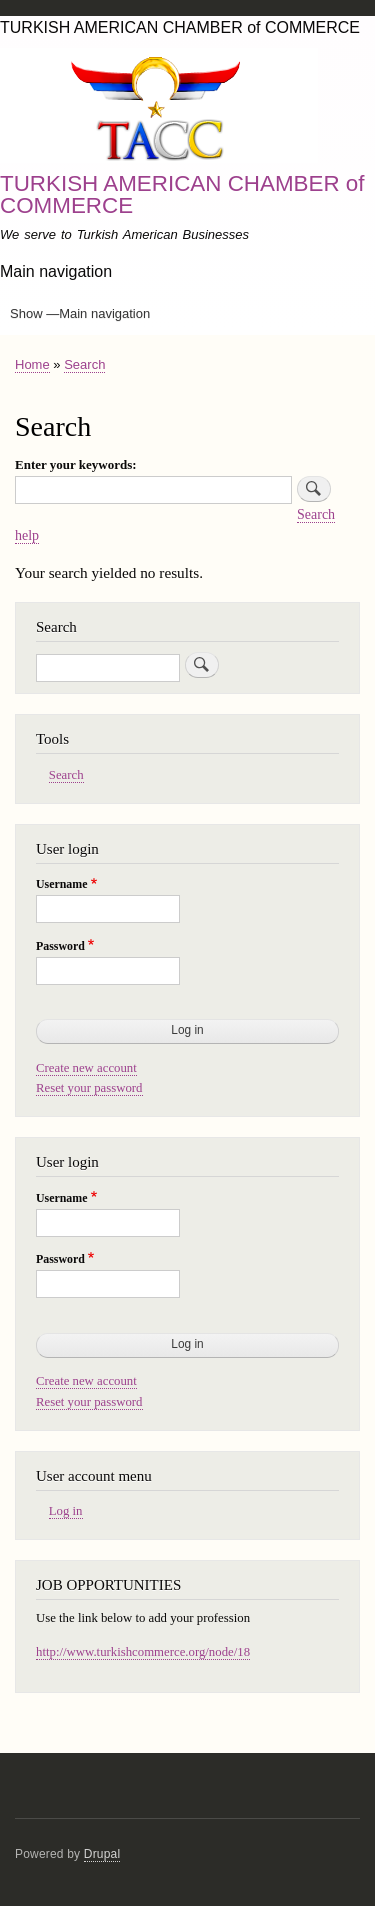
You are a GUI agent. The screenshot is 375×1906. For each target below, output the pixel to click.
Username (61, 884)
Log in (66, 1511)
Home (32, 364)
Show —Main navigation (80, 313)
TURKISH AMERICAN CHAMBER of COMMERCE (182, 194)
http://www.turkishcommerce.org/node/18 (143, 1652)
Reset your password (89, 1088)
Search (84, 364)
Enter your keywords (73, 464)
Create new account (86, 1068)
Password (60, 946)
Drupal (102, 1854)
